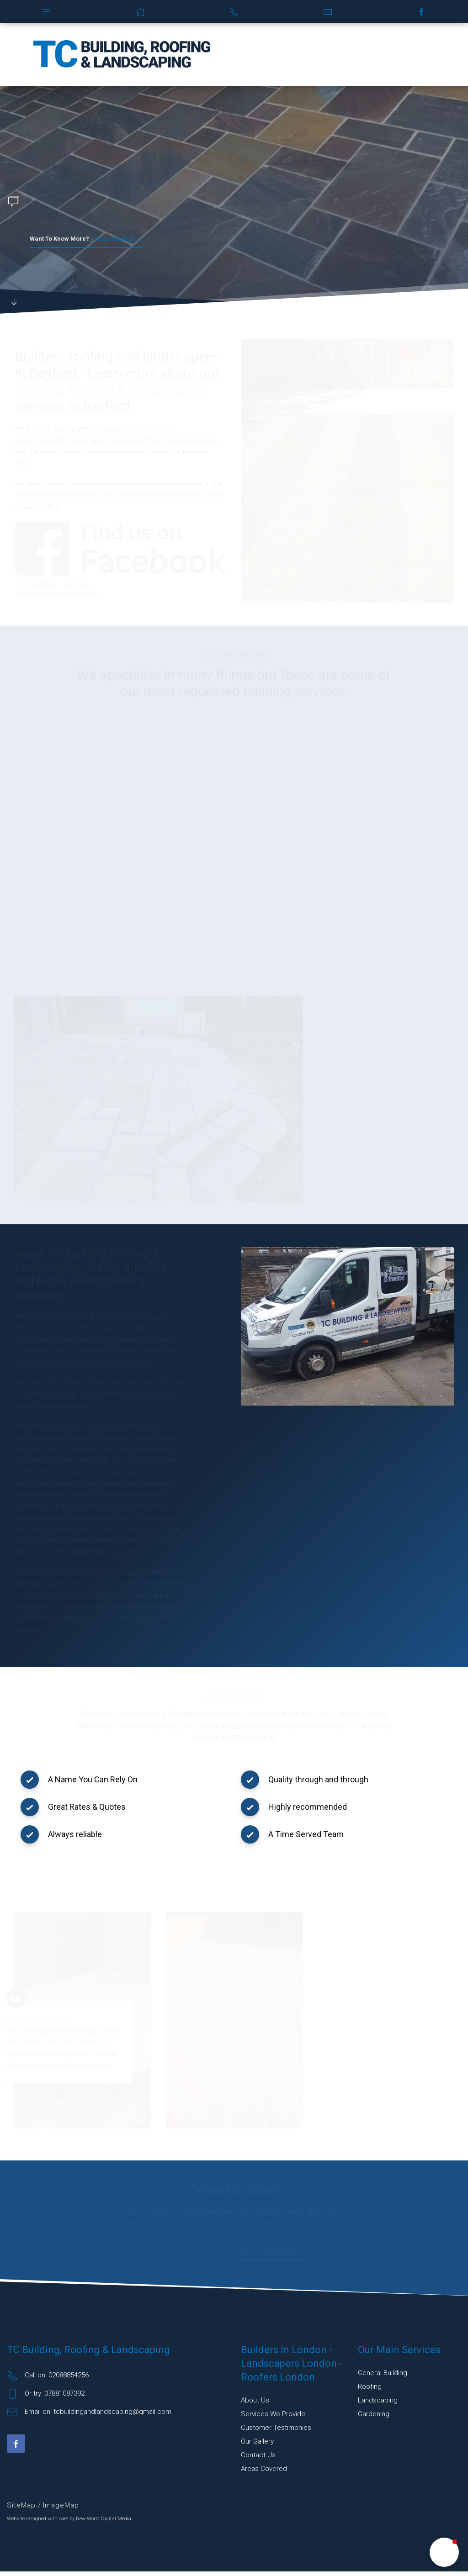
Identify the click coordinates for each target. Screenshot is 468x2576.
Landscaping (378, 2405)
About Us (255, 2405)
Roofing (370, 2391)
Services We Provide (273, 2418)
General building (382, 2377)
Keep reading (86, 239)
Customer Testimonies (276, 2432)
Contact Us (258, 2459)
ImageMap (61, 2510)
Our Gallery (257, 2446)
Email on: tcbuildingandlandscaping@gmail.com (89, 2416)
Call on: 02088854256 (48, 2380)
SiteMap (22, 2510)
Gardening (373, 2418)
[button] (444, 2552)
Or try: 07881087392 (46, 2398)
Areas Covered (264, 2473)
